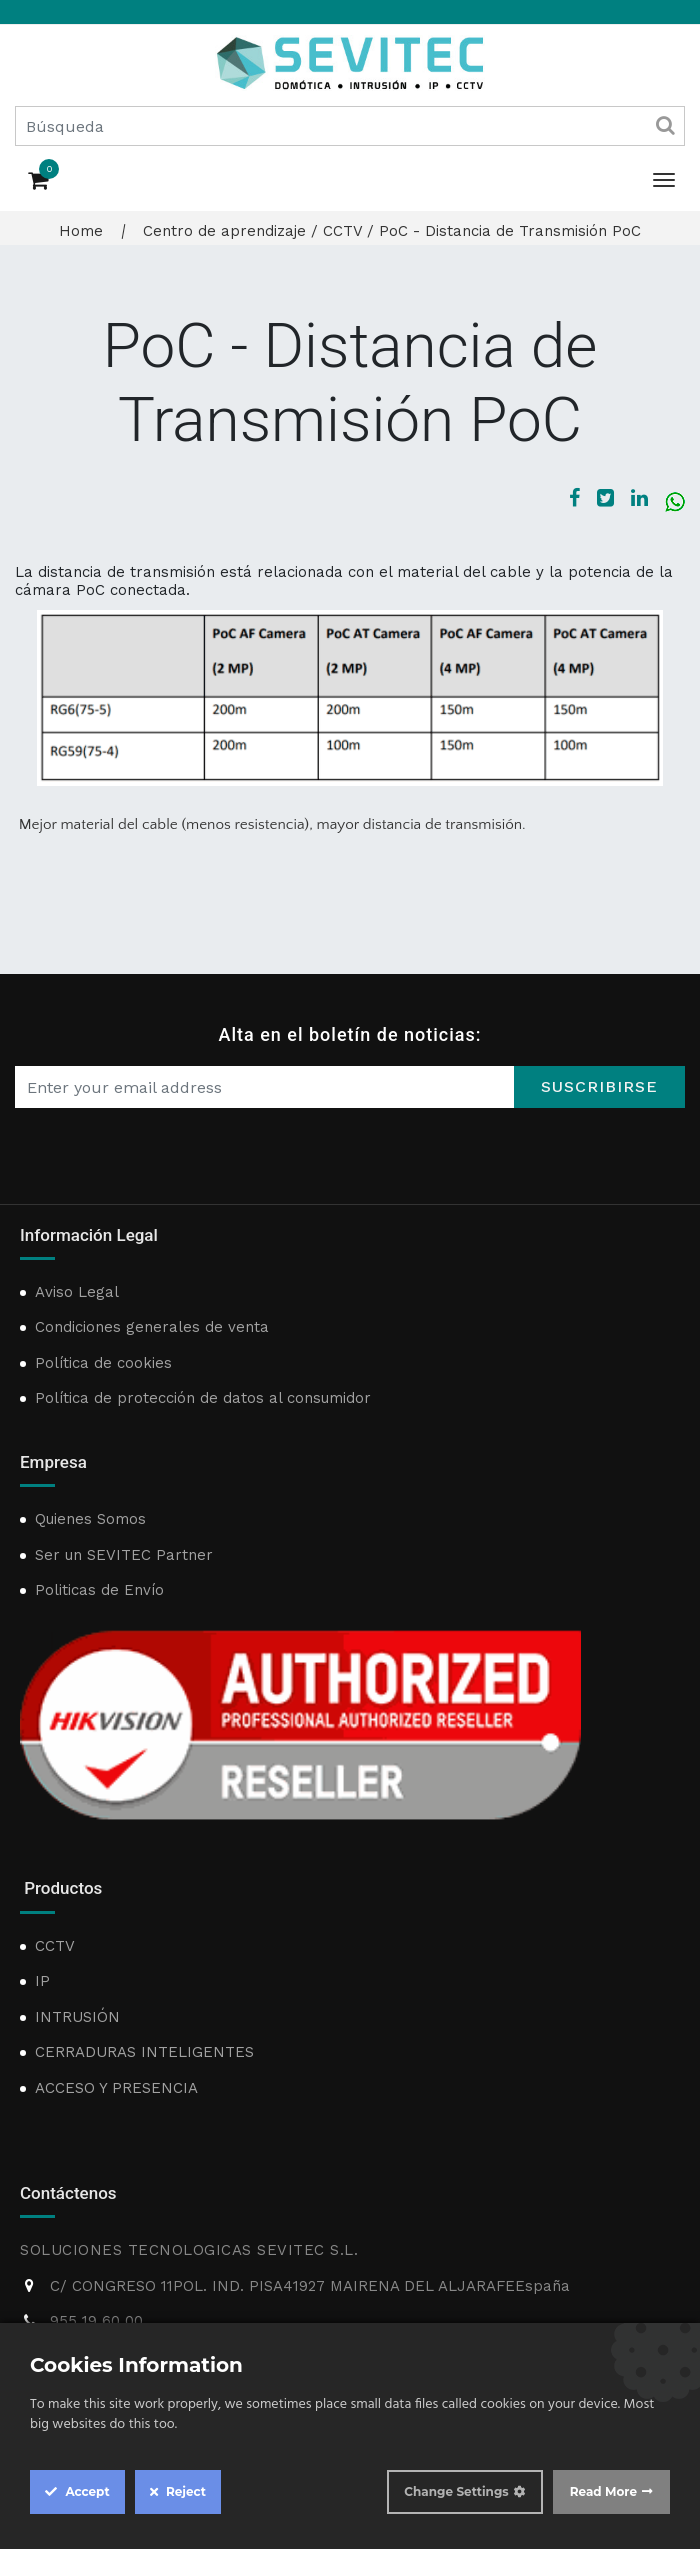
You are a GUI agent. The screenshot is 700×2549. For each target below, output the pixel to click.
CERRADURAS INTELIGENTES (144, 2052)
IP (42, 1981)
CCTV (342, 231)
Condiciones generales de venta (152, 1327)
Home (81, 231)
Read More (603, 2491)
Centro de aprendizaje (224, 231)
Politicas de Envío (99, 1590)
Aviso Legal (77, 1292)
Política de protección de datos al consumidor (203, 1398)
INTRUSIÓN (77, 2017)
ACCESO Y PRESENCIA (116, 2088)
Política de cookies (103, 1363)
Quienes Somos (90, 1519)
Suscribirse (599, 1086)
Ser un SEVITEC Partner (124, 1555)
